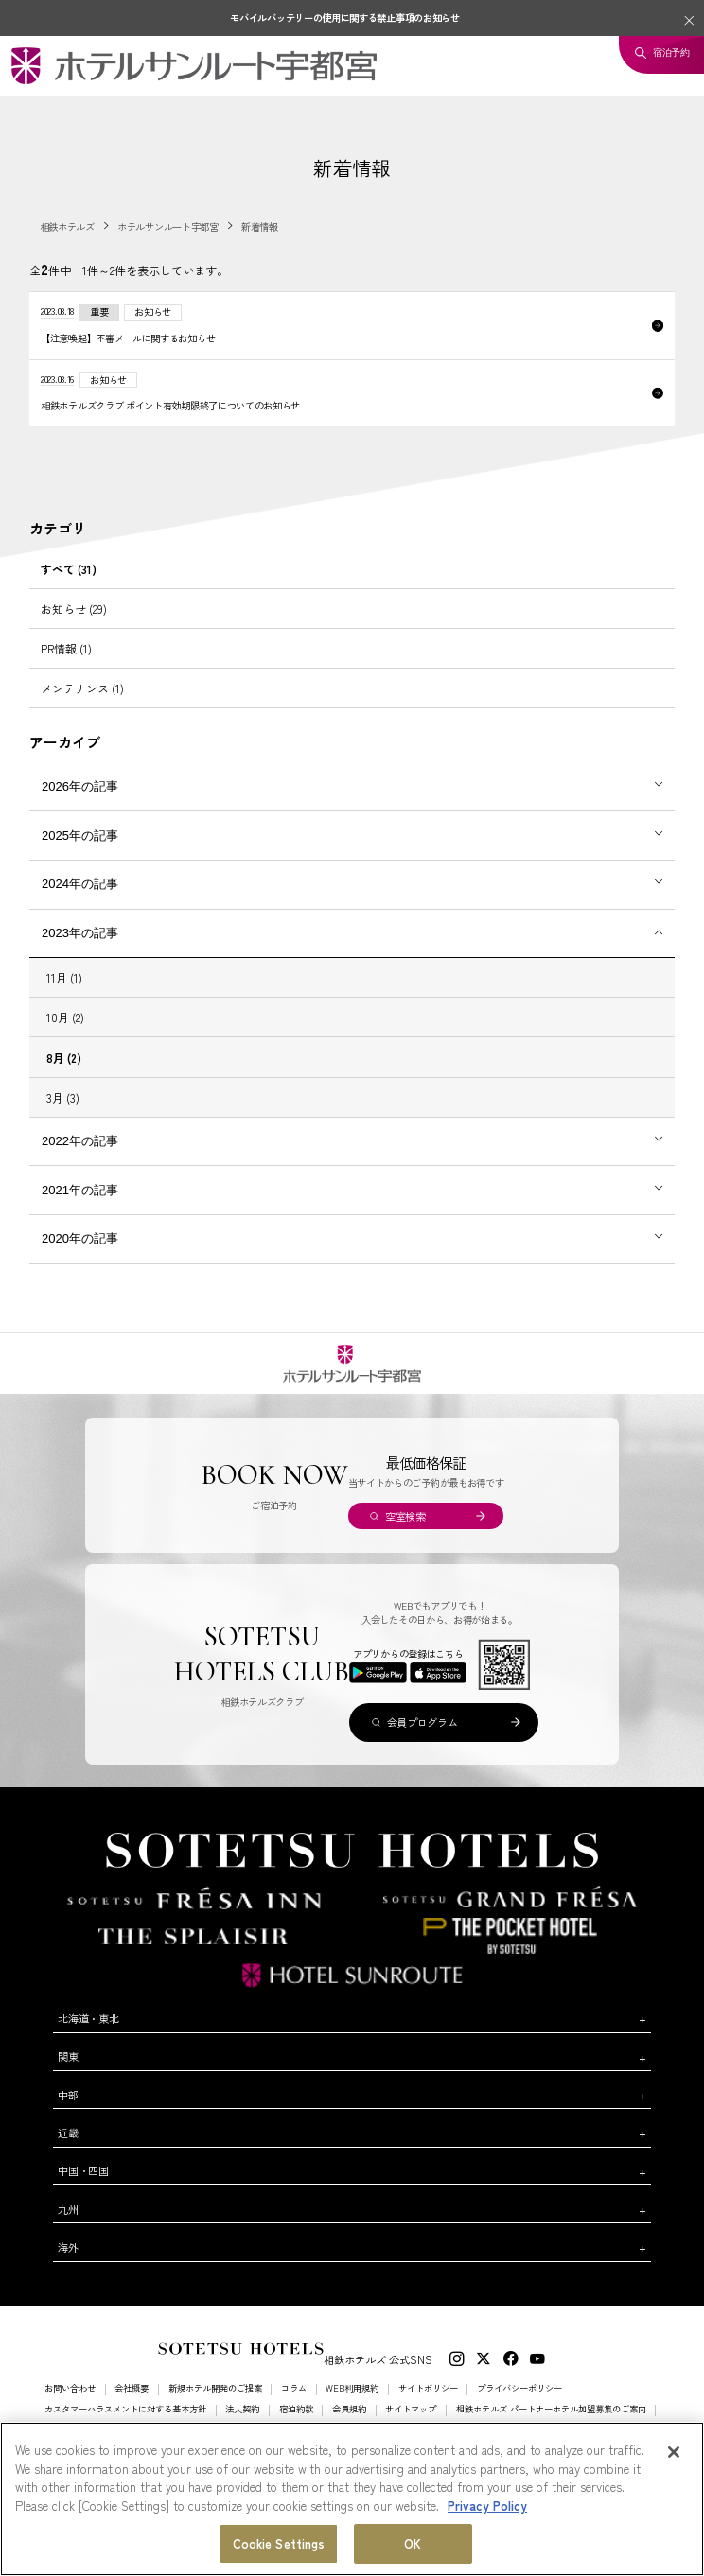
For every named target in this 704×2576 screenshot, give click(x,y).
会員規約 (349, 2409)
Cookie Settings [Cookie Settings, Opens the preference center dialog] (279, 2543)
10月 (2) (65, 1017)
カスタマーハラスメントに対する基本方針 (125, 2409)
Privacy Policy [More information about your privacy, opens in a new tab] (487, 2506)
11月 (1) (64, 977)
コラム (294, 2388)
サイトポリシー (428, 2388)
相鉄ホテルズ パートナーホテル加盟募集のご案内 (551, 2409)
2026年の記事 (80, 786)
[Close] (674, 2452)
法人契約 (242, 2409)
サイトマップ (410, 2409)
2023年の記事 (80, 933)
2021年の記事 (80, 1190)
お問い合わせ (70, 2388)
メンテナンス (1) (82, 688)
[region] (352, 2499)
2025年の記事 (80, 835)
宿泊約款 (296, 2409)
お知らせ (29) (74, 608)
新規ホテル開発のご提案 (215, 2388)
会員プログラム (422, 1722)
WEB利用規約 (352, 2388)
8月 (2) (63, 1058)
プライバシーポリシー (519, 2388)
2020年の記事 (80, 1238)
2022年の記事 (80, 1141)
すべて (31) (69, 569)
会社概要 (131, 2388)
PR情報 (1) (66, 648)
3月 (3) (62, 1097)
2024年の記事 (80, 884)
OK (412, 2543)
